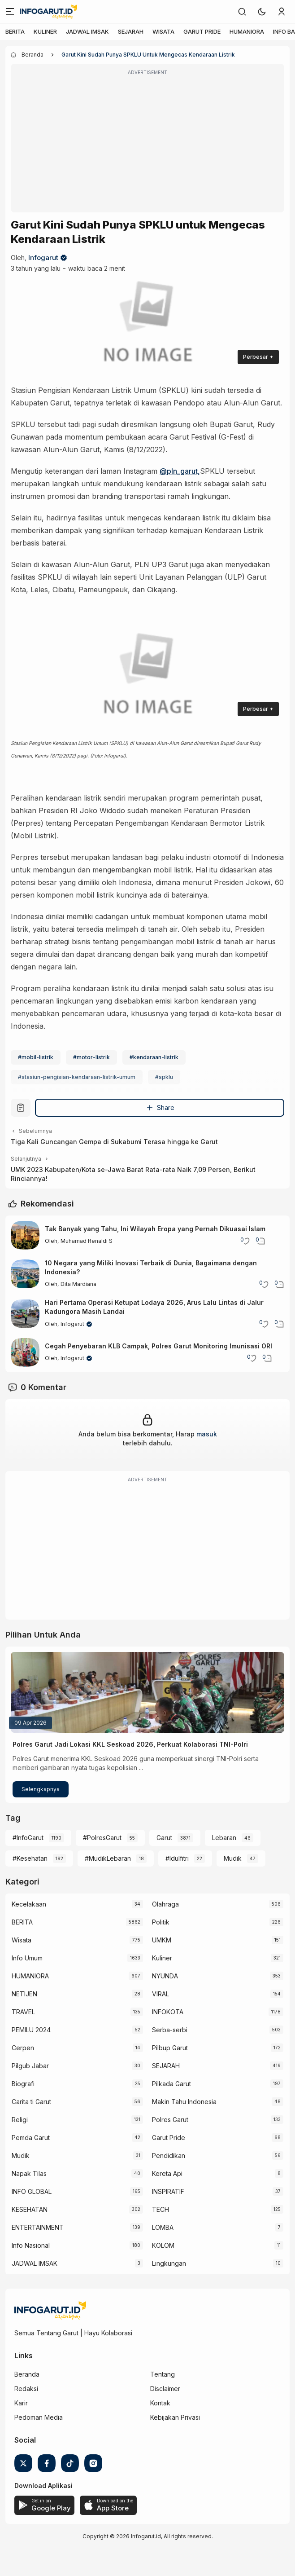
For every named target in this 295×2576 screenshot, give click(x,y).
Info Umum (27, 1958)
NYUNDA (165, 1976)
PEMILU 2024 (31, 2030)
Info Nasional (31, 2245)
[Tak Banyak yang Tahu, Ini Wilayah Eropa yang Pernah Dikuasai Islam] (25, 1235)
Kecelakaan (29, 1904)
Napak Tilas (29, 2173)
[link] (242, 12)
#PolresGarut (102, 1837)
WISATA (163, 31)
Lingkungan (169, 2263)
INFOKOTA (167, 2012)
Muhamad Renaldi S (87, 1240)
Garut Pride (168, 2137)
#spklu (164, 1077)
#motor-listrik (91, 1057)
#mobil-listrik (35, 1057)
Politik (160, 1922)
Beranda (26, 2374)
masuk (206, 1434)
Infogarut (43, 257)
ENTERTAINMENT (38, 2227)
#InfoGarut (28, 1837)
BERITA (15, 31)
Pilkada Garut (171, 2083)
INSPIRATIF (168, 2191)
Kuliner (162, 1958)
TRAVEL (23, 2012)
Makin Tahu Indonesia (184, 2101)
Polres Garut (170, 2119)
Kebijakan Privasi (175, 2417)
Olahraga (165, 1904)
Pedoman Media (38, 2417)
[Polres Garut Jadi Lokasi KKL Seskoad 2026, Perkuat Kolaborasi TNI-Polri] (147, 1692)
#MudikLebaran (108, 1858)
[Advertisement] (147, 144)
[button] (262, 12)
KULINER (45, 31)
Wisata (21, 1940)
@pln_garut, (180, 471)
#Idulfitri (177, 1858)
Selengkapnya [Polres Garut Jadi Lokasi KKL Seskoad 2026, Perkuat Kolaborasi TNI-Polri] (41, 1789)
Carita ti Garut (31, 2101)
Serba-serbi (169, 2030)
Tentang (162, 2374)
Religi (20, 2119)
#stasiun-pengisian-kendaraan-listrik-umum (76, 1077)
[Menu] (10, 11)
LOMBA (163, 2227)
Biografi (23, 2083)
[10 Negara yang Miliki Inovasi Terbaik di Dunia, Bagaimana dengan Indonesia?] (25, 1273)
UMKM (161, 1940)
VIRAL (160, 1994)
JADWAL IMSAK (87, 31)
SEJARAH (130, 31)
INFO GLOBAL (32, 2191)
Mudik (233, 1858)
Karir (21, 2403)
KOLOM (163, 2245)
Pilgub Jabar (30, 2066)
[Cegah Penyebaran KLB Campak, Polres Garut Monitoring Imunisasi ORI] (25, 1352)
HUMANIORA (247, 31)
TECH (160, 2209)
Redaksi (26, 2388)
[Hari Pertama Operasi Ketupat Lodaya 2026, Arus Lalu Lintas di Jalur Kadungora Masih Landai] (25, 1313)
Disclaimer (165, 2388)
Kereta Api (167, 2173)
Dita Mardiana (78, 1284)
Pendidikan (168, 2155)
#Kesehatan (30, 1858)
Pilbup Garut (170, 2048)
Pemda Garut (31, 2137)
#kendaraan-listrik (154, 1057)
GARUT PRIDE (202, 31)
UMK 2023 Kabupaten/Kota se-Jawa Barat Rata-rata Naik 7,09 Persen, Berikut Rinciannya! (133, 1174)
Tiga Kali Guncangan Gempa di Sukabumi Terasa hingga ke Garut (114, 1141)
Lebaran (224, 1837)
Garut (164, 1837)
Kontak (160, 2403)
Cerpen (23, 2048)
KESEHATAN (30, 2209)
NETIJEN (24, 1994)
